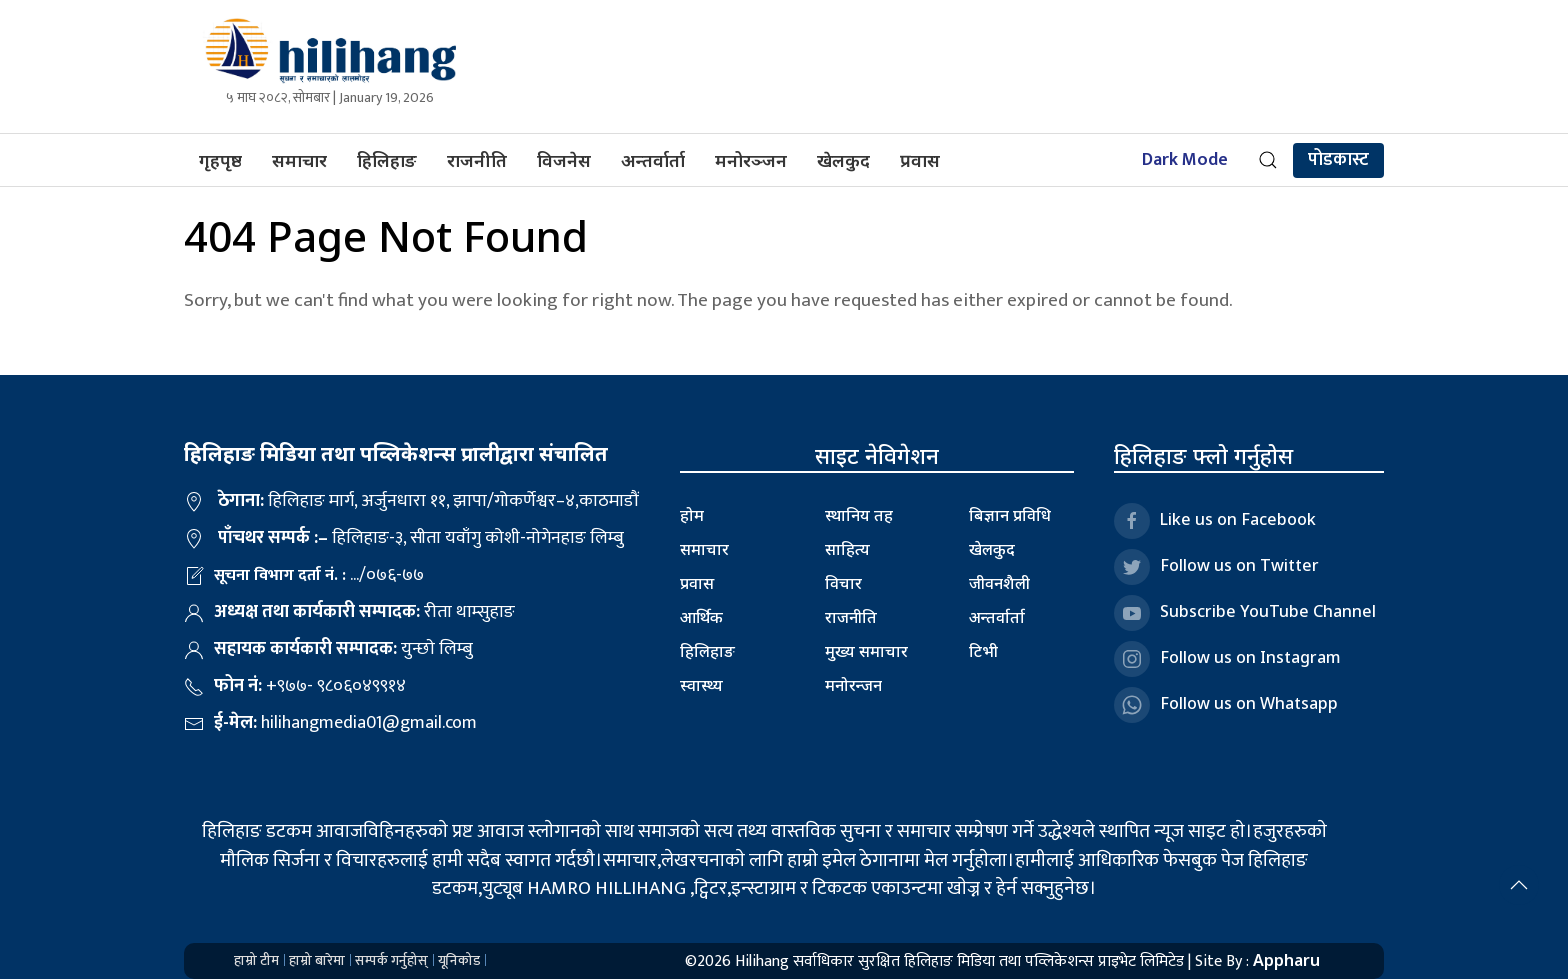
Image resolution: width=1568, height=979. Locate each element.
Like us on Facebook (1215, 521)
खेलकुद (843, 160)
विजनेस (564, 160)
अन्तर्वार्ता (653, 160)
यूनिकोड (459, 960)
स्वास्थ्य (701, 685)
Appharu (1286, 960)
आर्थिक (701, 617)
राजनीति (477, 160)
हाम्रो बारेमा (317, 960)
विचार (843, 583)
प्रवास (920, 160)
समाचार (299, 160)
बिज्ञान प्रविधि (1010, 515)
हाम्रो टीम (256, 960)
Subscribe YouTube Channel (1245, 613)
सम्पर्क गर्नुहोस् (391, 960)
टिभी (983, 651)
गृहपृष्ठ (220, 160)
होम (692, 515)
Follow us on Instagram (1227, 659)
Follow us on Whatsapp (1226, 705)
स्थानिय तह (859, 515)
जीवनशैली (999, 583)
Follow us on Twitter (1216, 567)
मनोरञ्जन (751, 160)
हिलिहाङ (387, 160)
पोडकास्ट (1338, 160)
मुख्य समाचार (866, 651)
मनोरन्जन (853, 685)
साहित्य (847, 549)
